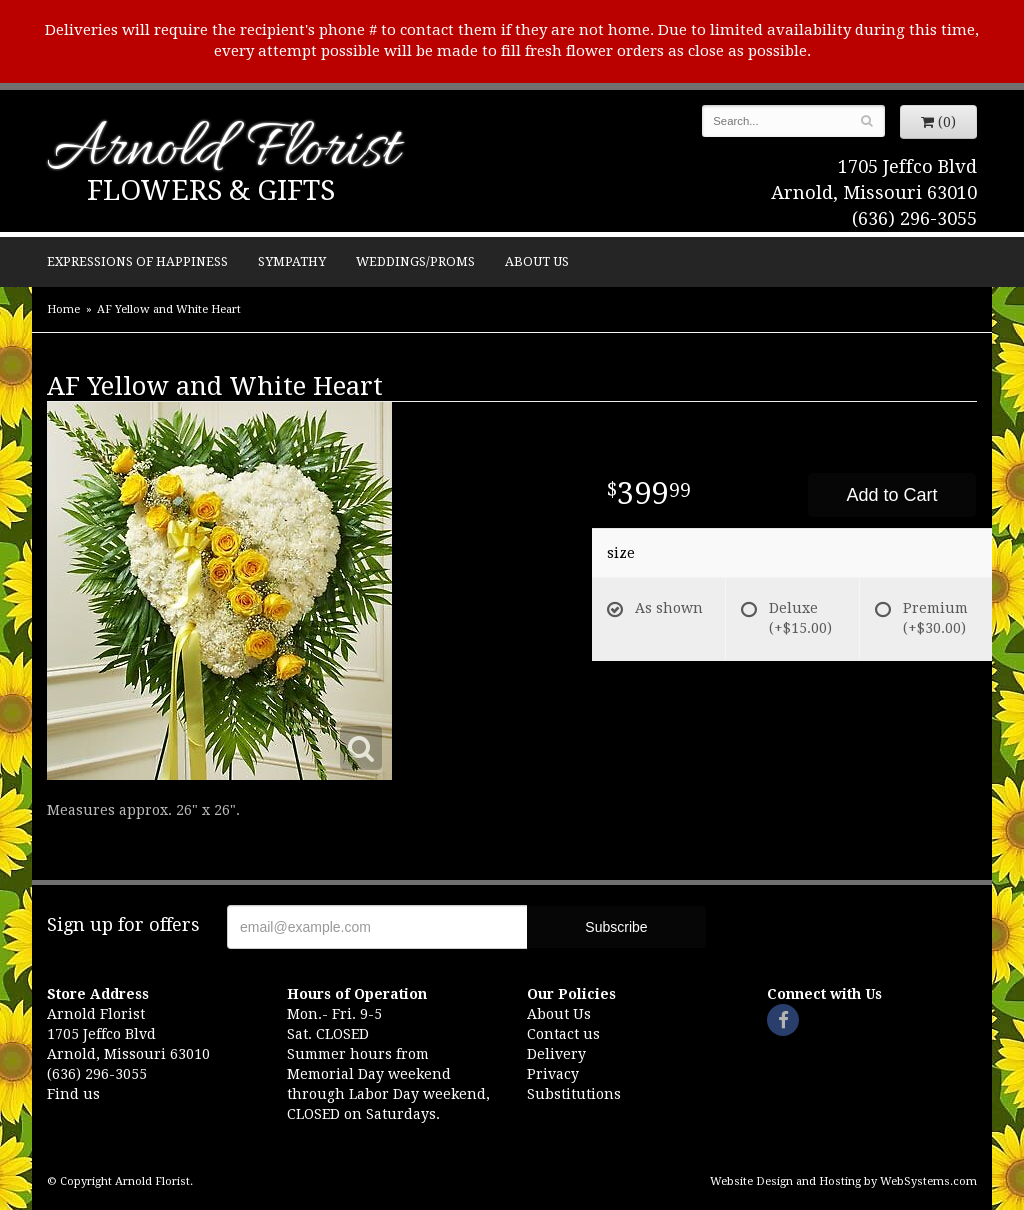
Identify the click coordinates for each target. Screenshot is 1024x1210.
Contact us (563, 1034)
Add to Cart (891, 495)
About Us (537, 261)
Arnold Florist (223, 151)
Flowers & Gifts (211, 190)
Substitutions (574, 1094)
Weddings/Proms (415, 261)
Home (63, 309)
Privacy (553, 1074)
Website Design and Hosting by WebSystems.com (843, 1181)
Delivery (556, 1054)
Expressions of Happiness (137, 261)
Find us (73, 1094)
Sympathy (292, 261)
